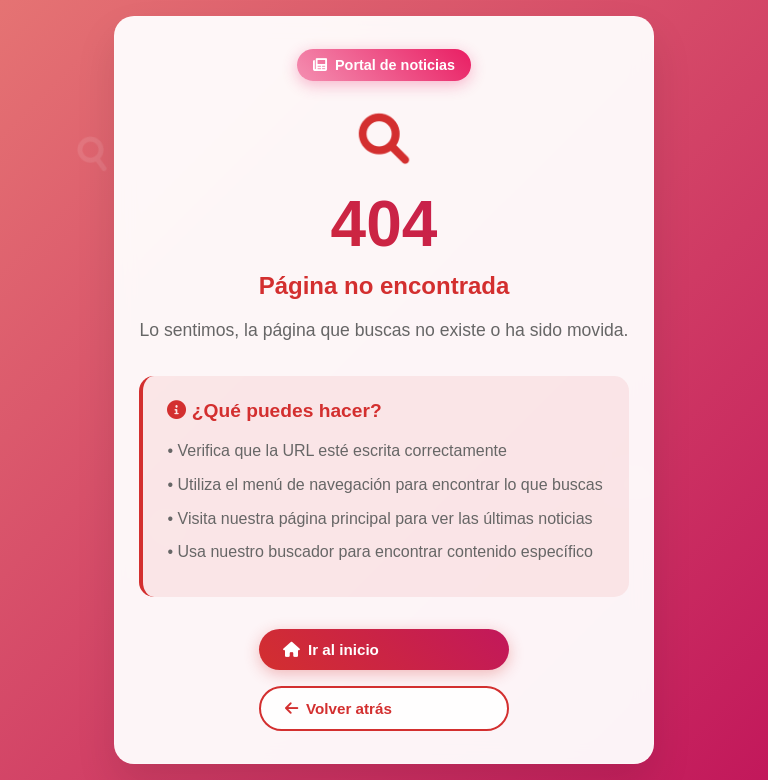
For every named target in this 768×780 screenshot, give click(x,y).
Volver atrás (338, 708)
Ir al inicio (331, 649)
